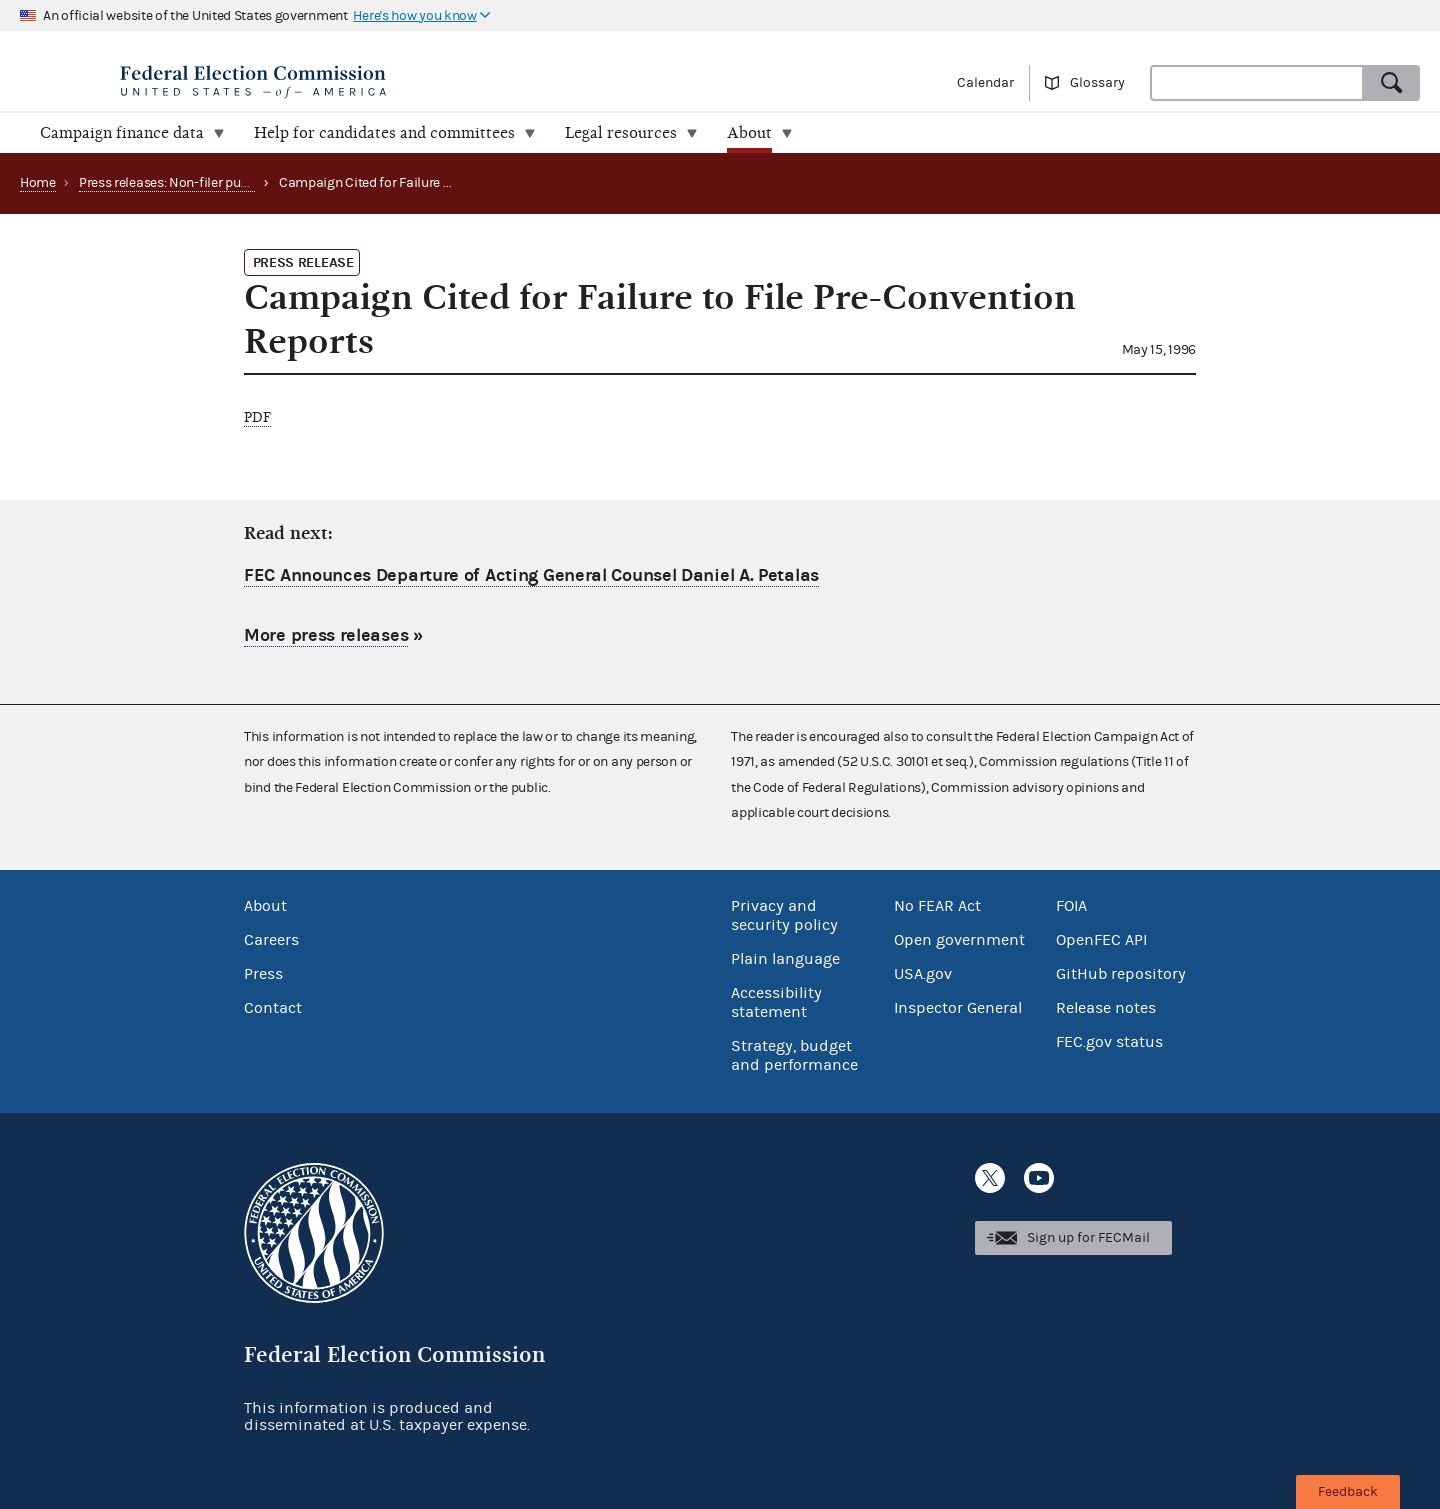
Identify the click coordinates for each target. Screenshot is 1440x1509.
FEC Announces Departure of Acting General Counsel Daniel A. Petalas (531, 575)
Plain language (785, 959)
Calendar (985, 83)
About (265, 906)
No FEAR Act (937, 906)
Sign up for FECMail (1088, 1238)
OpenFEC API (1101, 940)
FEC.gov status (1109, 1042)
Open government (959, 940)
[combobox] (1257, 83)
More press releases (326, 635)
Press (263, 974)
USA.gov (923, 974)
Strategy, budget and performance (794, 1055)
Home (38, 183)
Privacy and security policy (784, 915)
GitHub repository (1121, 974)
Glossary (1097, 83)
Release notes (1106, 1008)
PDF (257, 417)
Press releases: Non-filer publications (190, 183)
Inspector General (958, 1008)
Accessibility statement (776, 1002)
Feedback (1348, 1492)
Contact (273, 1008)
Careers (271, 940)
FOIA (1071, 906)
